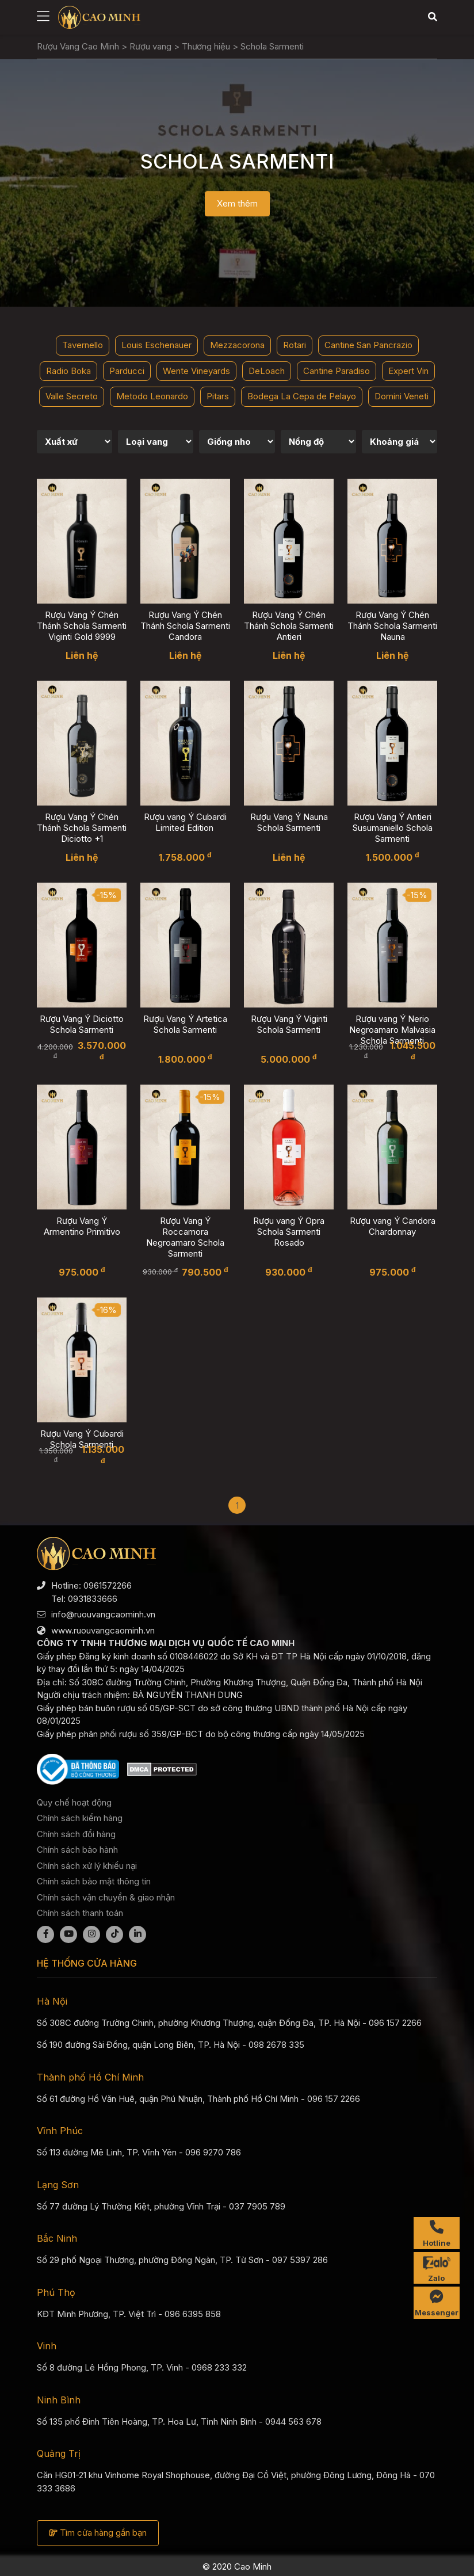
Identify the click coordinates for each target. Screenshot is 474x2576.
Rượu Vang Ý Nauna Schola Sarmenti (289, 822)
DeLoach (267, 370)
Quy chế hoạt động (74, 1802)
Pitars (218, 396)
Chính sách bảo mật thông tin (94, 1881)
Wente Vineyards (196, 370)
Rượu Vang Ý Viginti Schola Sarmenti (289, 1024)
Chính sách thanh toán (80, 1912)
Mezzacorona (237, 344)
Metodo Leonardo (152, 396)
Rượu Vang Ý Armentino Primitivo (82, 1226)
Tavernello (82, 344)
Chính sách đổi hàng (76, 1834)
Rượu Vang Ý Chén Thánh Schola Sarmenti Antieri (289, 625)
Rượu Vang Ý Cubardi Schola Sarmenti (82, 1439)
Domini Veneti (401, 396)
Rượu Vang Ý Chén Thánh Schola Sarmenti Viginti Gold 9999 (82, 625)
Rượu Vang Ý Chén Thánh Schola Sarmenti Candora (185, 625)
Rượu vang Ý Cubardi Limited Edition (185, 822)
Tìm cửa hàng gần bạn (98, 2532)
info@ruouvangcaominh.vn (103, 1614)
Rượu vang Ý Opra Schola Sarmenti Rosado (288, 1231)
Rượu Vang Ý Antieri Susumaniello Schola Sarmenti (393, 827)
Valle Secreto (71, 396)
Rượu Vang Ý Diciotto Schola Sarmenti (82, 1024)
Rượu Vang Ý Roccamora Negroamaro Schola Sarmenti (185, 1237)
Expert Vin (408, 370)
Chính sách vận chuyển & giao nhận (106, 1897)
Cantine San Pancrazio (368, 344)
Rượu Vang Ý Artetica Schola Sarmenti (185, 1024)
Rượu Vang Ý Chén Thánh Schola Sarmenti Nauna (392, 625)
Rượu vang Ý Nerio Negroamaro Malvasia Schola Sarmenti (392, 1029)
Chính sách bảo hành (77, 1849)
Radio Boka (68, 370)
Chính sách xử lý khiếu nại (87, 1865)
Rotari (294, 344)
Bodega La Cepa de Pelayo (301, 396)
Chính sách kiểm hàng (80, 1817)
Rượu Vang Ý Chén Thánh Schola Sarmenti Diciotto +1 (82, 827)
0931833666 (92, 1598)
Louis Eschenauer (156, 344)
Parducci (126, 370)
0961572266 (107, 1585)
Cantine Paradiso (336, 370)
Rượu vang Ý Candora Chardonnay (392, 1226)
